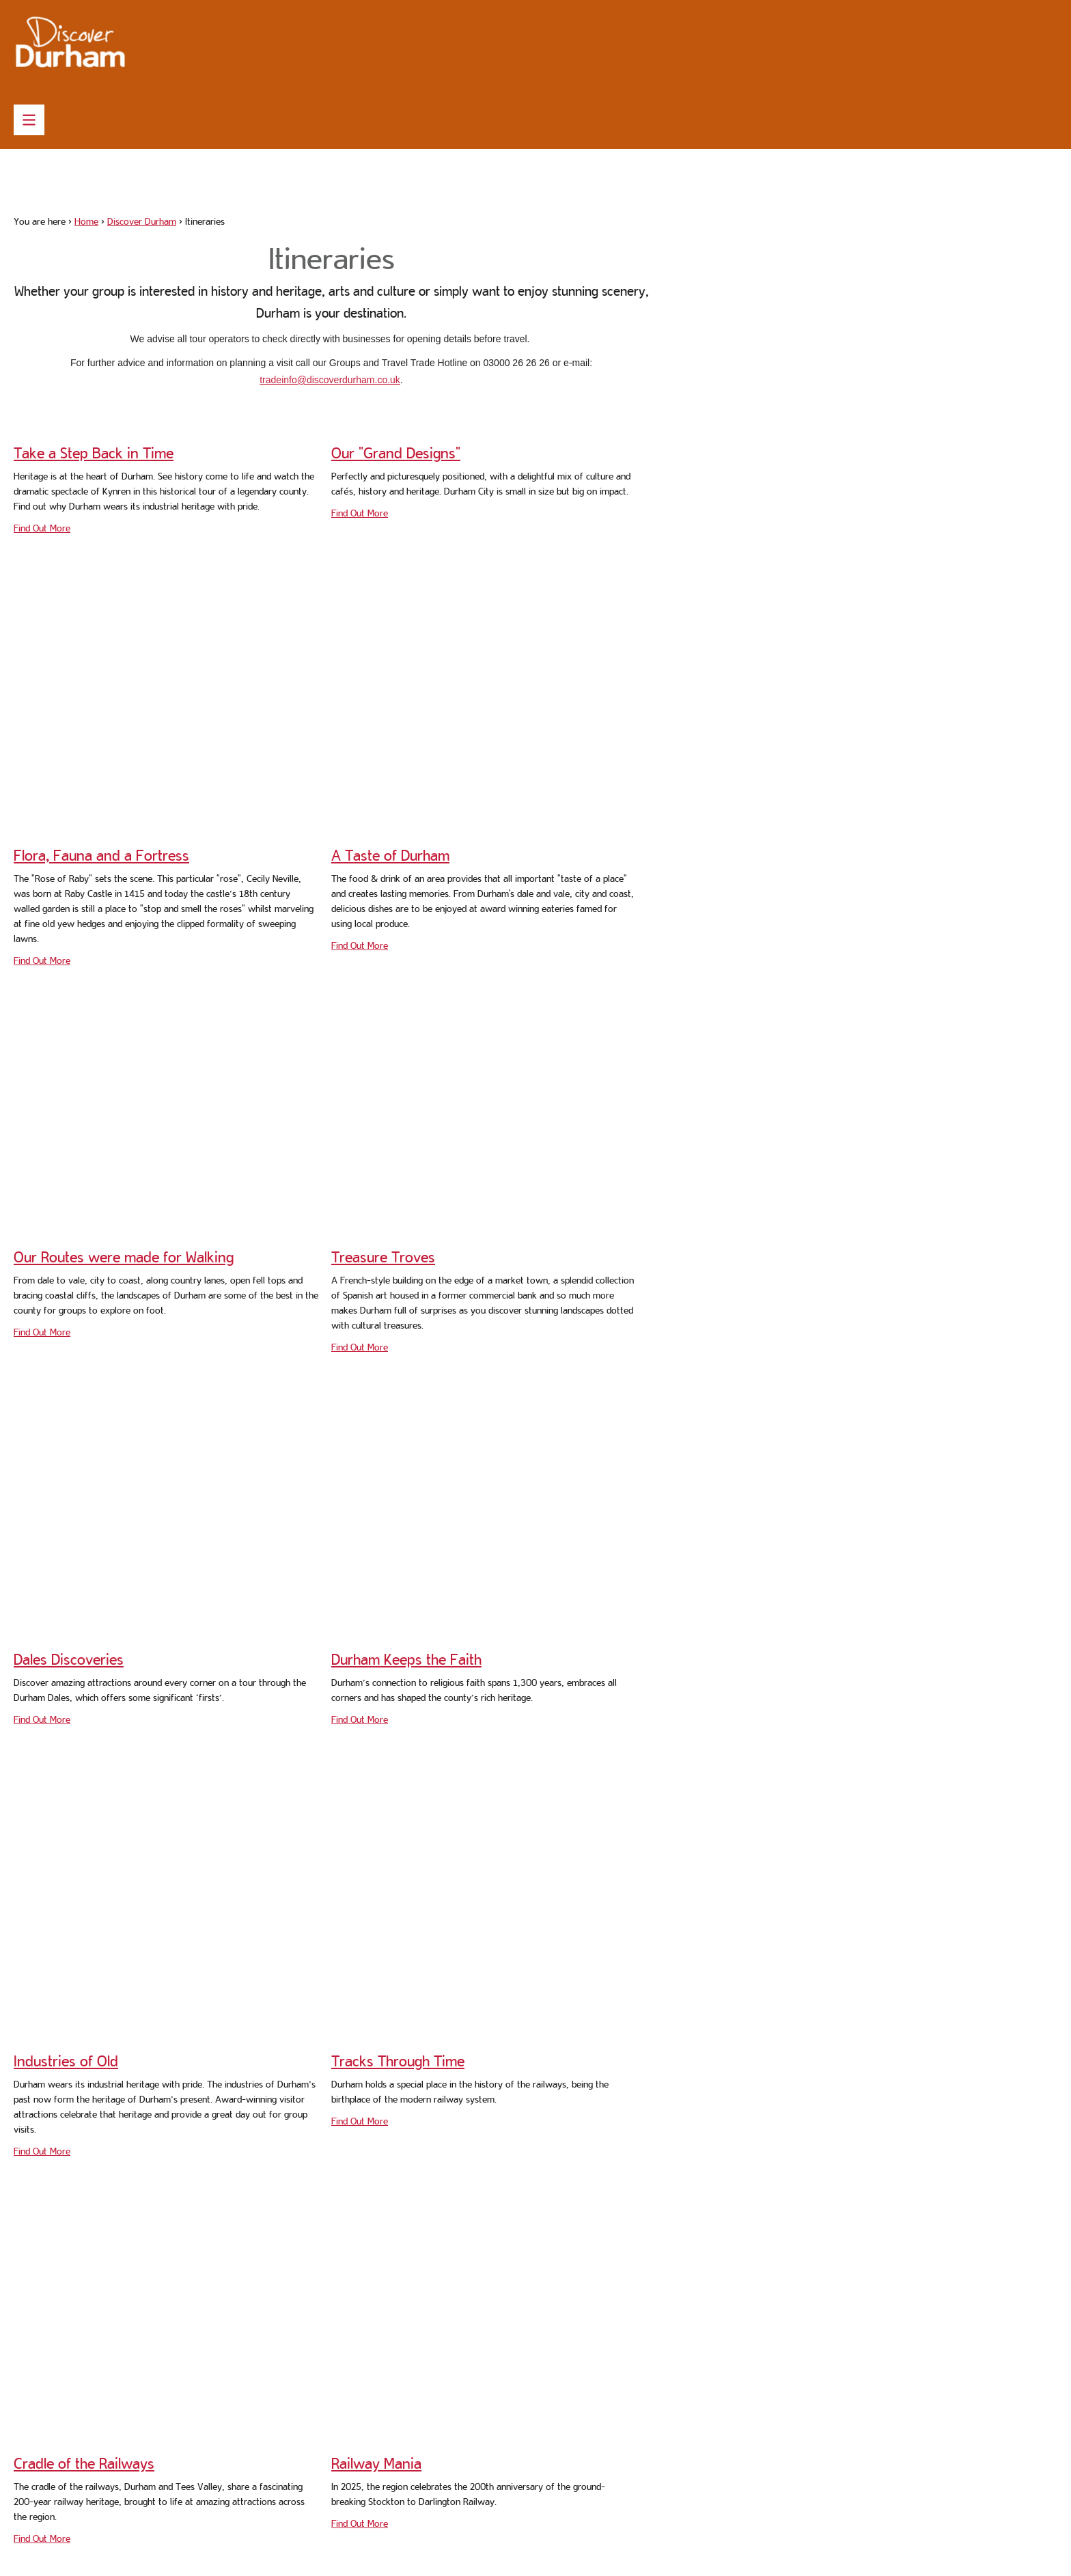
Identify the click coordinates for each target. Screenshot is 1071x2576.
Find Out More (42, 528)
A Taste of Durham (390, 855)
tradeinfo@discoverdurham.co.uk (330, 379)
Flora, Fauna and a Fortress (101, 855)
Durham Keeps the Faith (406, 1659)
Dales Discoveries (69, 1659)
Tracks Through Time (397, 2061)
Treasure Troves (383, 1256)
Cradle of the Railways (84, 2463)
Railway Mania (376, 2463)
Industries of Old (66, 2061)
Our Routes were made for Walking (124, 1256)
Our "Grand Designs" (395, 452)
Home (86, 221)
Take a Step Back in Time (93, 452)
